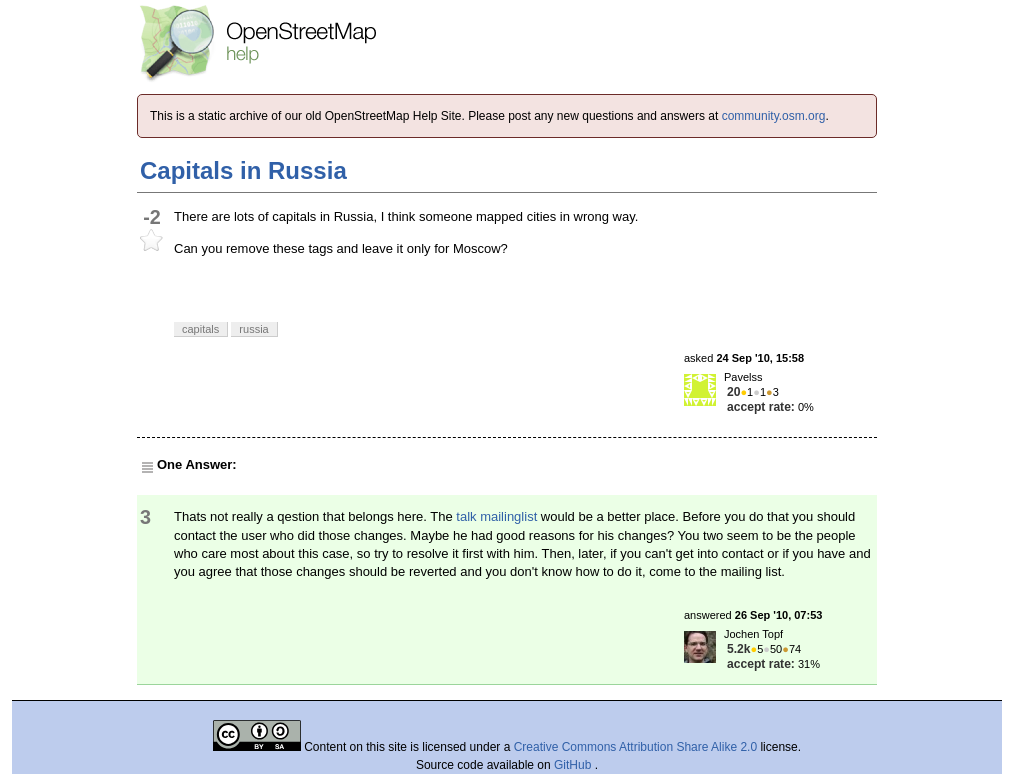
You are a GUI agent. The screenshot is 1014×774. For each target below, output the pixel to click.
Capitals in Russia (243, 170)
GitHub (574, 765)
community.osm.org (774, 116)
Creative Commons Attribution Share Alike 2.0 (635, 747)
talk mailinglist (496, 516)
